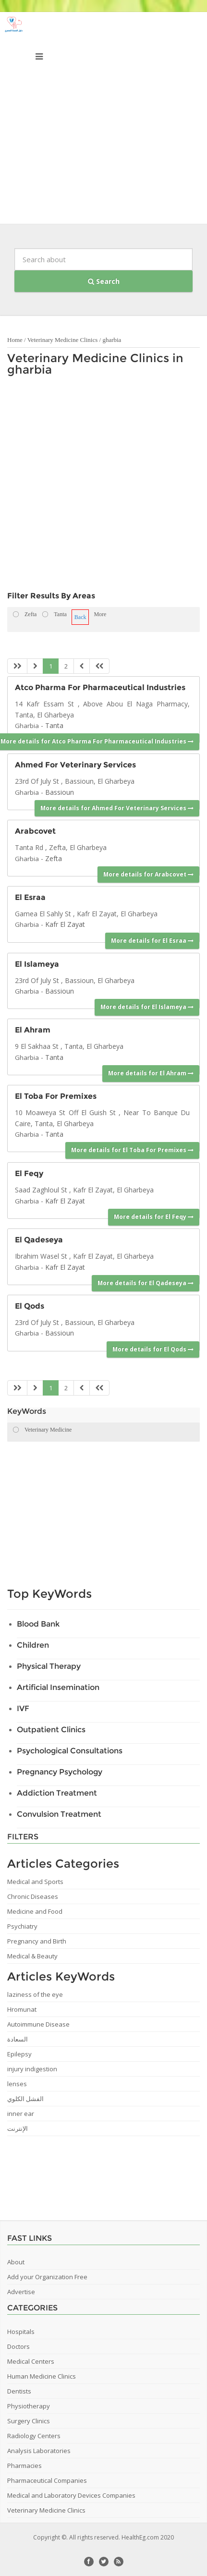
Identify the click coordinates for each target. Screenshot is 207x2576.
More (100, 614)
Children (33, 1645)
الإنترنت (17, 2128)
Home (15, 339)
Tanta (54, 725)
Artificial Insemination (58, 1687)
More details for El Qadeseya (145, 1283)
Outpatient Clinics (51, 1729)
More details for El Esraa (152, 940)
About (15, 2262)
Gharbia (27, 725)
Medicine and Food (34, 1911)
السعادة (17, 2039)
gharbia (111, 339)
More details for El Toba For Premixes (132, 1150)
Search (104, 281)
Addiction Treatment (57, 1793)
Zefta (53, 858)
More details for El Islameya (147, 1007)
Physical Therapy (49, 1666)
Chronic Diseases (32, 1896)
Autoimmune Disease (38, 2024)
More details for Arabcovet (148, 874)
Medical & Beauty (32, 1956)
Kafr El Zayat (65, 924)
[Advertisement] (103, 120)
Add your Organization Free (47, 2276)
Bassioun (59, 792)
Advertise (21, 2291)
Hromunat (22, 2009)
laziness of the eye (35, 1994)
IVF (23, 1708)
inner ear (20, 2113)
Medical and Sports (35, 1881)
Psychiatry (22, 1926)
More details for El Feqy (154, 1217)
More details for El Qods (153, 1349)
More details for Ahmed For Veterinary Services (117, 808)
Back (80, 617)
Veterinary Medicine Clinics (62, 339)
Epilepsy (19, 2054)
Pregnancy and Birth (36, 1941)
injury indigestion (32, 2069)
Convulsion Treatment (59, 1814)
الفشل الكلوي (25, 2098)
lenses (17, 2083)
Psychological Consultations (69, 1750)
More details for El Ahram (151, 1073)
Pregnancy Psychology (59, 1771)
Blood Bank (38, 1623)
